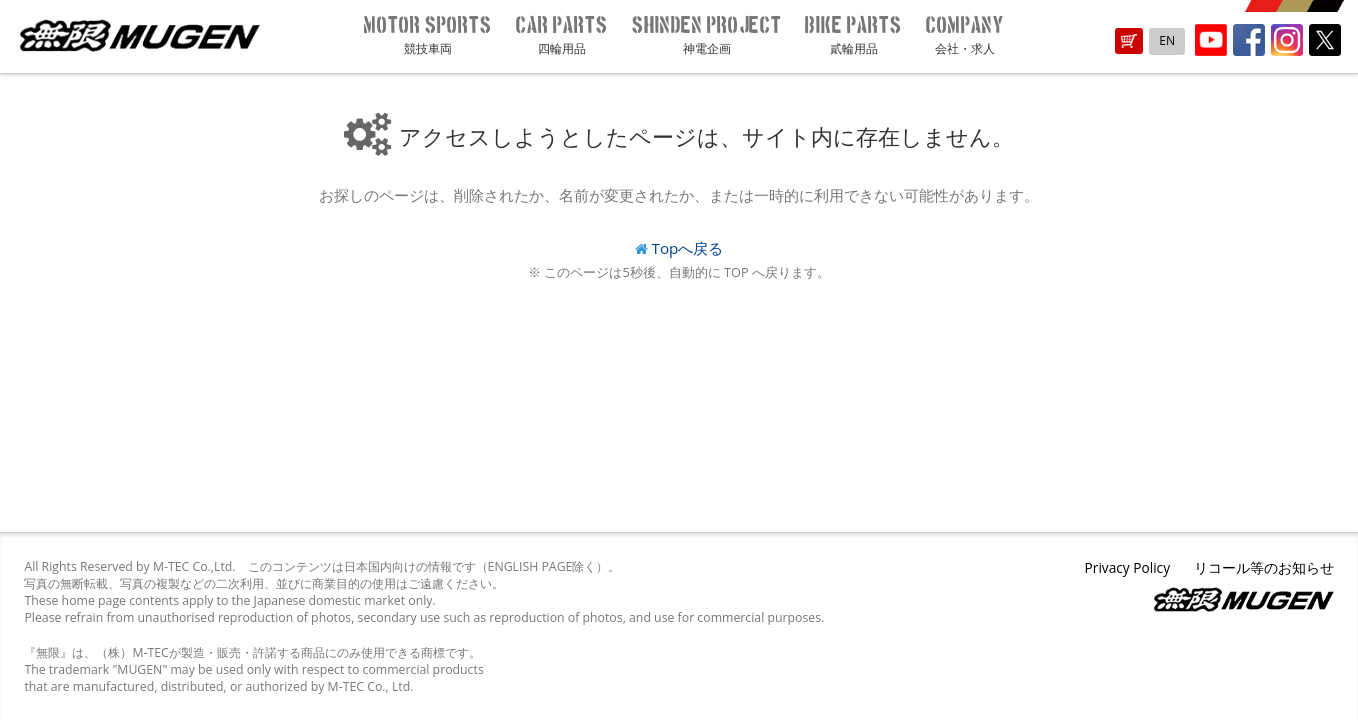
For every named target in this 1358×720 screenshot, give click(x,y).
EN (1167, 40)
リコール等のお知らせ (1264, 567)
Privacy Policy (1127, 567)
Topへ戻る (688, 248)
